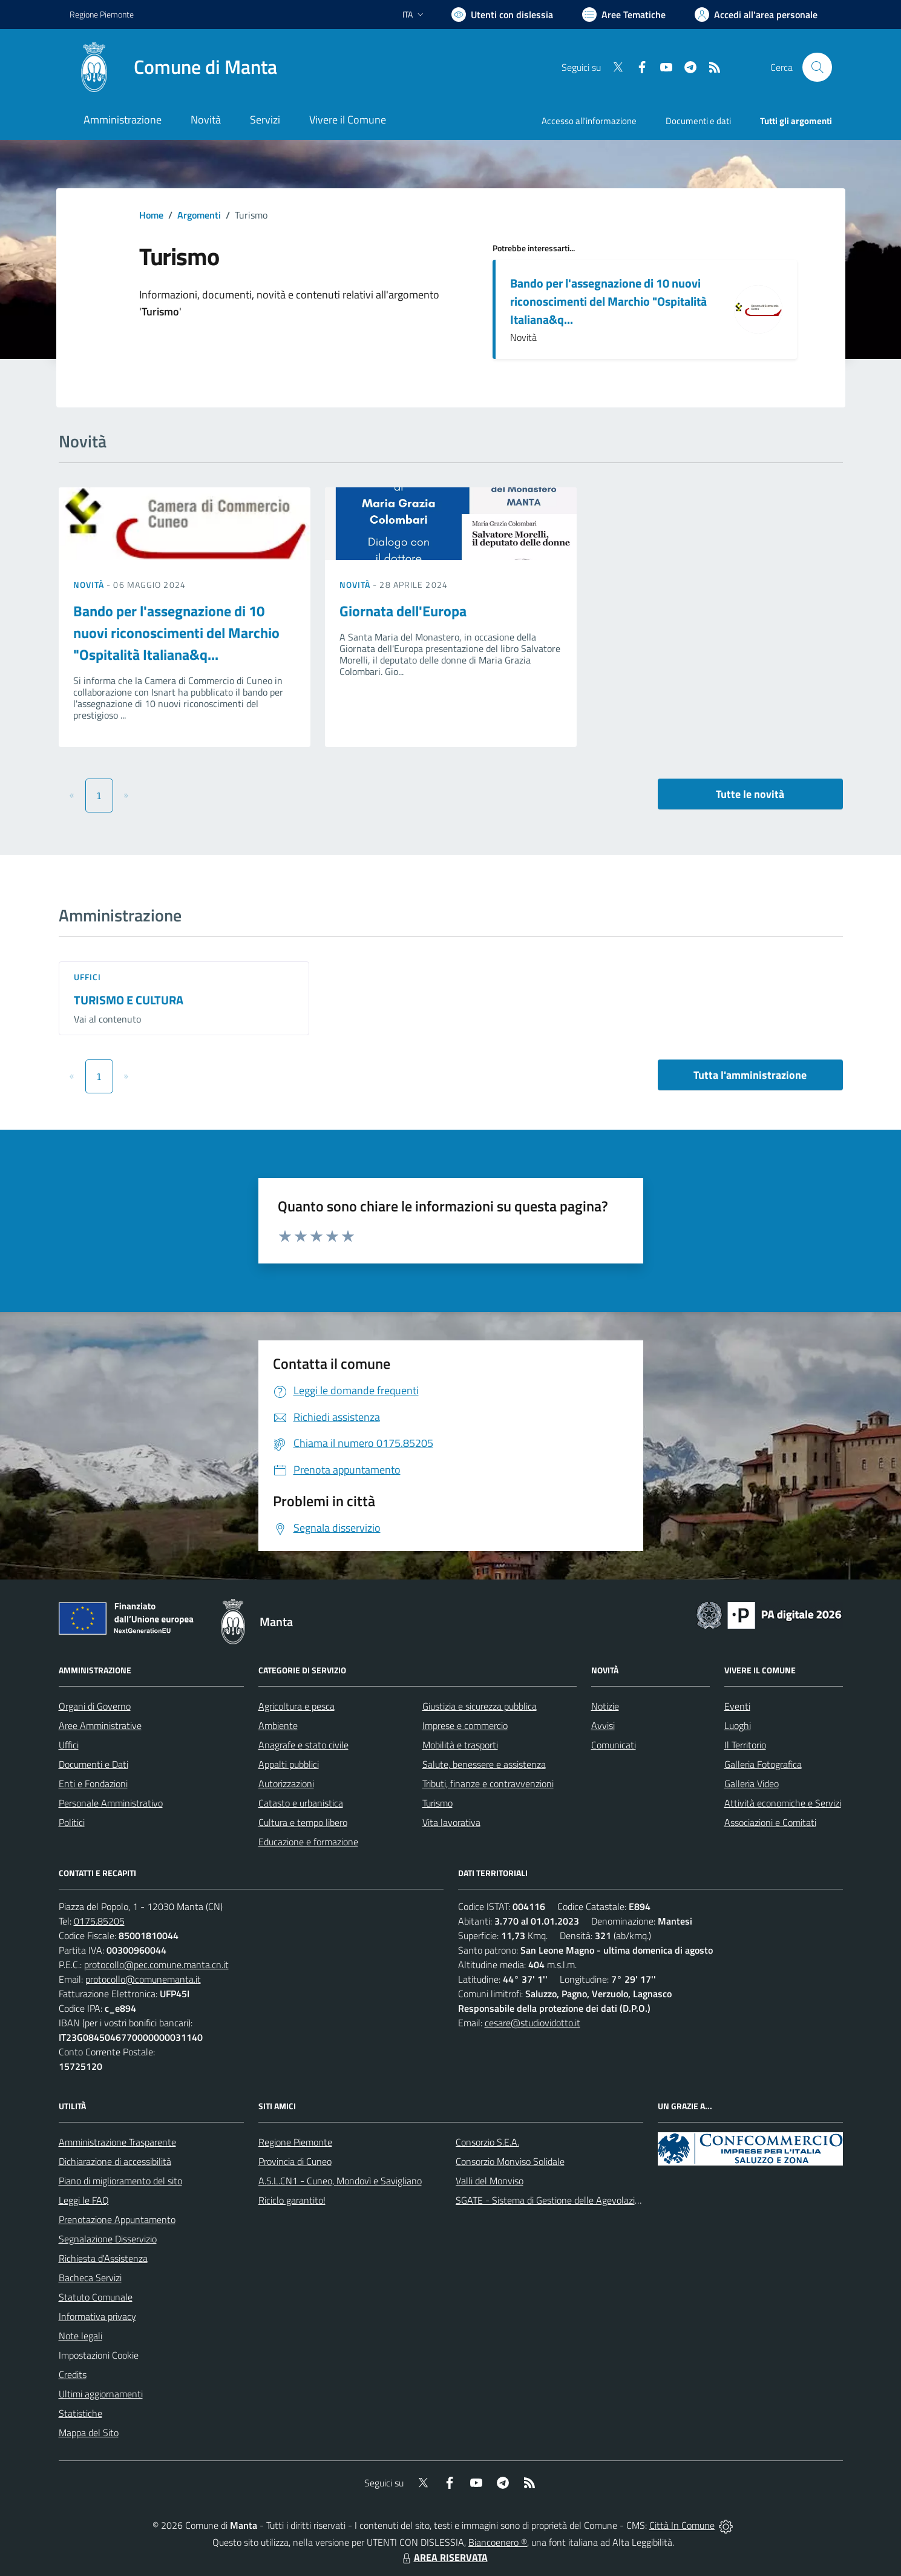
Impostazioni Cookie (99, 2355)
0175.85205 (99, 1921)
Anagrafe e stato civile (303, 1745)
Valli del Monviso (489, 2180)
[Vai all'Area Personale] (756, 14)
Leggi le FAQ (84, 2200)
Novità (90, 584)
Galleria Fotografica (763, 1764)
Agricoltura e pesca (296, 1706)
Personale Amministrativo (111, 1803)
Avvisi (603, 1725)
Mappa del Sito (89, 2432)
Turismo (437, 1803)
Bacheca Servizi (90, 2277)
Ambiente (278, 1725)
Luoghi (737, 1725)
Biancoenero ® (497, 2542)
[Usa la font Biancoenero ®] (502, 14)
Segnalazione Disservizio (108, 2239)
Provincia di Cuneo (295, 2161)
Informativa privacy (97, 2316)
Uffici (88, 976)
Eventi (737, 1706)
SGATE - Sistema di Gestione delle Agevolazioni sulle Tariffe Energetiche (601, 2200)
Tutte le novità (750, 794)
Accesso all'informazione (589, 121)
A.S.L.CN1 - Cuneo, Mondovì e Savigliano (340, 2180)
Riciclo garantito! (292, 2200)
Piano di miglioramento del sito (120, 2180)
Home (151, 215)
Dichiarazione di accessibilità (115, 2161)
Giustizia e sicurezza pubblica (479, 1706)
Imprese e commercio (465, 1725)
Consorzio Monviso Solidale (510, 2161)
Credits (73, 2374)
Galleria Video (751, 1783)
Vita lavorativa (451, 1822)
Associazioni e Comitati (770, 1822)
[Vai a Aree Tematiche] (624, 14)
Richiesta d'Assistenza (103, 2258)
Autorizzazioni (286, 1783)
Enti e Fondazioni (93, 1783)
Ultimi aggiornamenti (101, 2394)
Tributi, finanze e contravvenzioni (488, 1783)
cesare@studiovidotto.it (532, 2022)
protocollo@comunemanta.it (143, 1979)
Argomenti (199, 215)
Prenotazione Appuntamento (117, 2219)
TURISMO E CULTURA (128, 999)
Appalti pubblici (288, 1764)
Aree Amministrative (100, 1725)
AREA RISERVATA (443, 2557)
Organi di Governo (95, 1706)
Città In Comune (682, 2525)
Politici (72, 1822)
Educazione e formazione (308, 1841)
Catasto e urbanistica (300, 1803)
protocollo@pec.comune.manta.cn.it (156, 1964)
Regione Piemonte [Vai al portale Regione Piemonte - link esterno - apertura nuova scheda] (102, 14)
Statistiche (80, 2413)
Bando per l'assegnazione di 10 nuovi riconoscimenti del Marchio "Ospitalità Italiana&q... (608, 301)
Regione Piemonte (295, 2142)
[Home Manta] (173, 67)
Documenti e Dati (93, 1764)
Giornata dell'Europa (403, 611)
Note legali (80, 2335)
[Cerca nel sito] (816, 67)
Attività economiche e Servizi (782, 1803)
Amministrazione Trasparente (117, 2142)
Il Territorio (745, 1745)
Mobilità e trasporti (460, 1745)
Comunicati (613, 1745)
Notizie (605, 1706)
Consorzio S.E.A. (487, 2142)
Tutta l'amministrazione (750, 1075)
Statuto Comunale (96, 2297)
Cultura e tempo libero (302, 1822)
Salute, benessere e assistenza (484, 1764)
